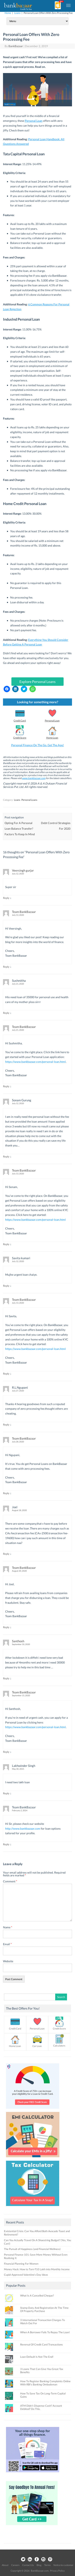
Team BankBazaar (24, 912)
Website (8, 1961)
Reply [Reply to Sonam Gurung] (6, 1156)
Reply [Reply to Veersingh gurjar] (6, 897)
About (5, 2565)
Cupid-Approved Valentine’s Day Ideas (26, 2274)
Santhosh (18, 1641)
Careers (15, 2565)
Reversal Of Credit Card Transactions (41, 2344)
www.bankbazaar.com (33, 778)
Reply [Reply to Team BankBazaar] (6, 966)
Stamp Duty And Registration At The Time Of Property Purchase (44, 2309)
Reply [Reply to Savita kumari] (6, 1285)
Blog (39, 2565)
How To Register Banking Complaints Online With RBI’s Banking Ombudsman (45, 2383)
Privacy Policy (57, 2570)
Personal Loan (33, 120)
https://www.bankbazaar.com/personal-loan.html (35, 1061)
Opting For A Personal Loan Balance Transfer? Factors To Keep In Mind (20, 828)
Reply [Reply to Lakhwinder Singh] (6, 1793)
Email (7, 1944)
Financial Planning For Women (21, 2263)
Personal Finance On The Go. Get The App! (37, 745)
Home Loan (52, 737)
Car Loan (37, 2046)
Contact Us (28, 2565)
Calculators (59, 2045)
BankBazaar (15, 46)
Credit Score (19, 737)
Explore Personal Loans (37, 681)
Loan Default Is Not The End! (36, 2356)
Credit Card (20, 720)
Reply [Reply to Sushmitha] (6, 1012)
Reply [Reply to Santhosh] (6, 1678)
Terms (47, 2565)
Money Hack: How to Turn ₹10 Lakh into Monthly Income (37, 2269)
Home (8, 12)
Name (7, 1927)
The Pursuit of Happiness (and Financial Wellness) (32, 2249)
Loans (17, 12)
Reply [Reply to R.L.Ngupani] (6, 1424)
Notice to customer (63, 2565)
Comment (10, 1881)
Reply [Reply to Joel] (6, 1553)
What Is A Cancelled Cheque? (37, 2295)
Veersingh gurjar (23, 870)
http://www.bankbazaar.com (22, 1828)
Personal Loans (29, 799)
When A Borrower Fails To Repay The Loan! (45, 2332)
